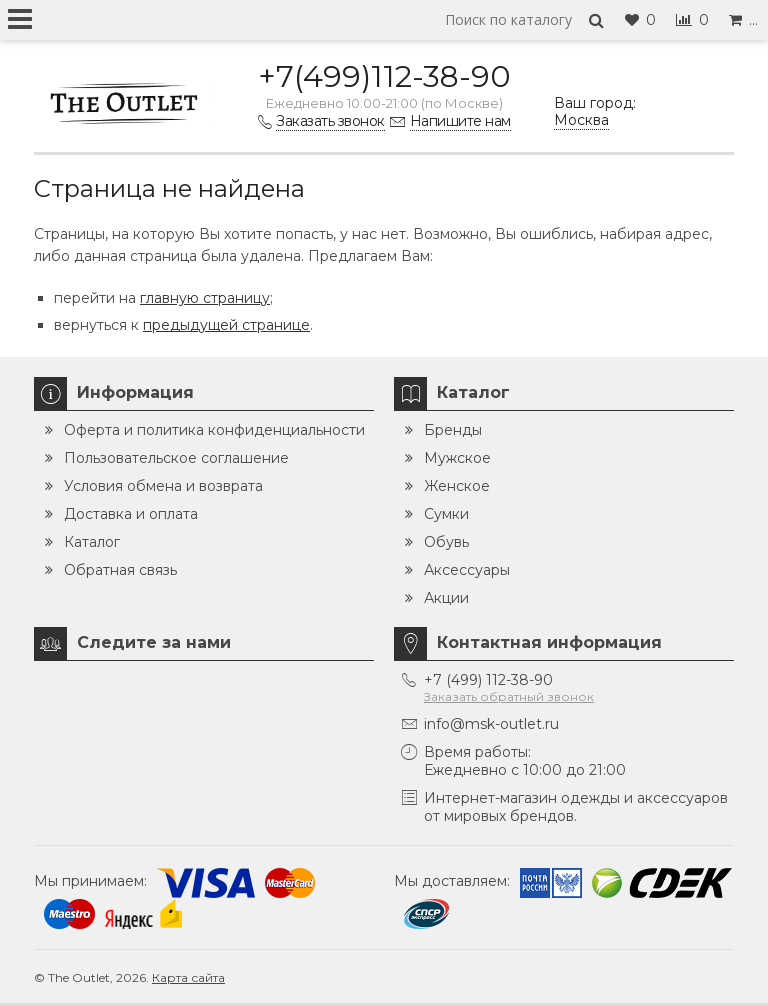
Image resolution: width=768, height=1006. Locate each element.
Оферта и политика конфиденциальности (214, 430)
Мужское (457, 458)
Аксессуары (467, 570)
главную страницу (205, 298)
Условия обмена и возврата (163, 486)
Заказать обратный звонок (509, 696)
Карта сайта (188, 977)
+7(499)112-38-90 (384, 76)
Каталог (92, 542)
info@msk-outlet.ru (491, 724)
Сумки (446, 514)
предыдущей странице (226, 325)
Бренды (453, 430)
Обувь (446, 542)
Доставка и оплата (131, 514)
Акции (446, 598)
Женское (457, 486)
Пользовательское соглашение (176, 458)
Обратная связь (120, 570)
